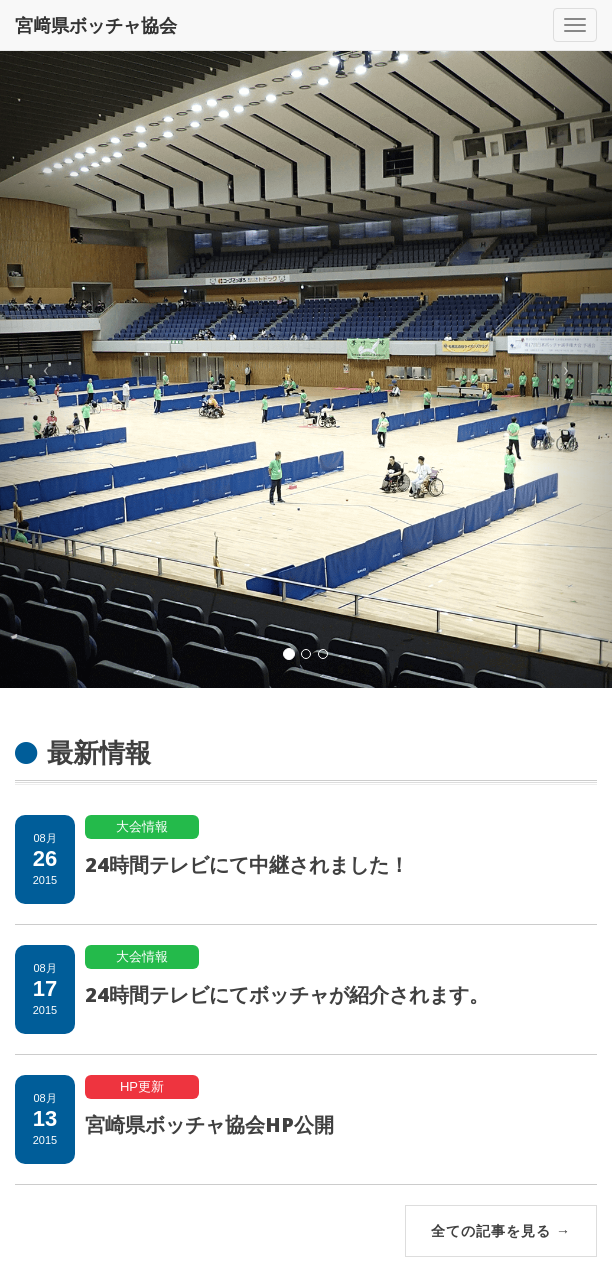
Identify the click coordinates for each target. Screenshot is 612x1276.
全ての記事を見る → (501, 1230)
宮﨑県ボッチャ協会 (96, 25)
